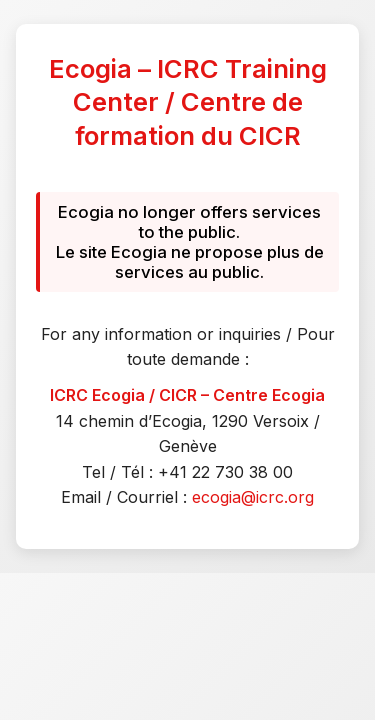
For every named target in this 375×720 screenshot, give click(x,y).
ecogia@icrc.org (253, 497)
